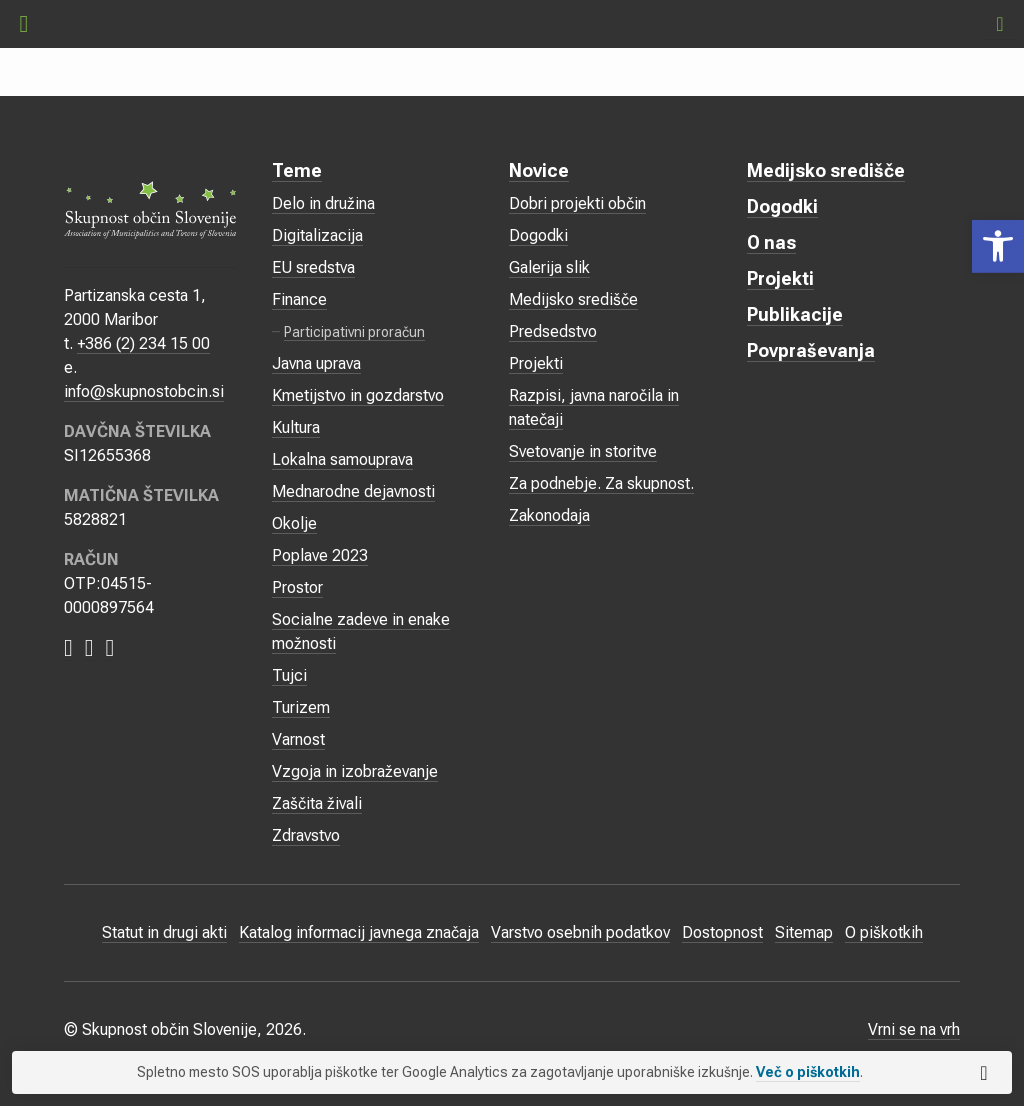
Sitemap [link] (804, 932)
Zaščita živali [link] (317, 803)
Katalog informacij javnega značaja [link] (359, 932)
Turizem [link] (301, 707)
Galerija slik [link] (549, 267)
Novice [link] (539, 170)
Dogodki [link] (538, 235)
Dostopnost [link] (722, 932)
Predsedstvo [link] (553, 331)
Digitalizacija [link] (317, 235)
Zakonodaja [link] (549, 515)
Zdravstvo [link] (306, 835)
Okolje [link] (294, 523)
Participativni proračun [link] (354, 332)
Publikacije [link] (795, 314)
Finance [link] (299, 299)
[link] (998, 246)
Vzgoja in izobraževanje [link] (355, 771)
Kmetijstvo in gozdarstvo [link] (358, 395)
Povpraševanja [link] (811, 350)
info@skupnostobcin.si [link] (144, 391)
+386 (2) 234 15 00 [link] (143, 343)
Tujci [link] (289, 675)
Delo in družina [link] (323, 203)
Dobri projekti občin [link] (577, 203)
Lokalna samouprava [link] (342, 459)
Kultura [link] (296, 427)
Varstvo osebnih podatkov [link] (580, 932)
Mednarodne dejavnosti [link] (353, 491)
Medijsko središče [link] (573, 299)
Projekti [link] (536, 363)
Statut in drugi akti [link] (164, 932)
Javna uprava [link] (316, 363)
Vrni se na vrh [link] (914, 1029)
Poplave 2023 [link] (320, 555)
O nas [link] (771, 242)
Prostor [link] (297, 587)
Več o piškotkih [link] (808, 1072)
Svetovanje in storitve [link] (583, 451)
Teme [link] (297, 170)
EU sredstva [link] (313, 267)
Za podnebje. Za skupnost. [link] (601, 483)
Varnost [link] (298, 739)
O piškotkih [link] (884, 932)
